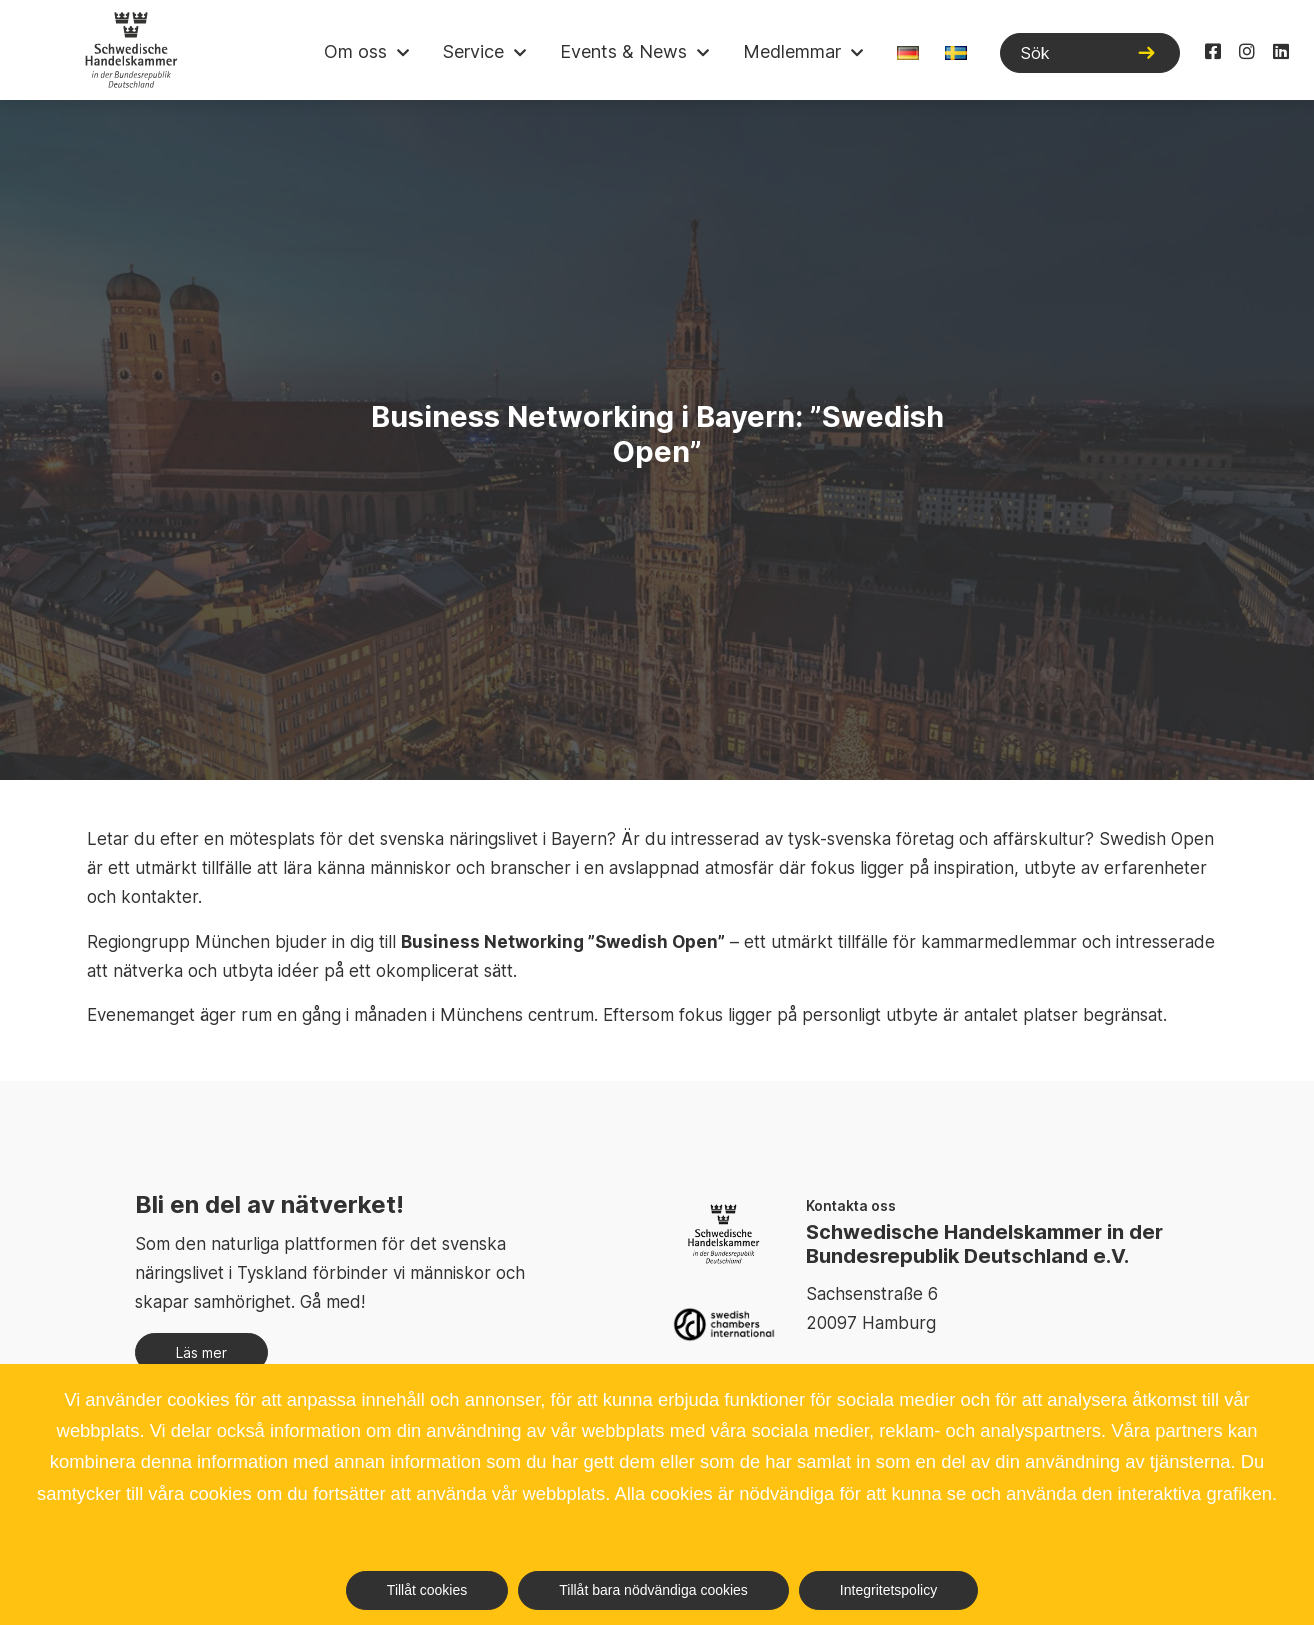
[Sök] (1090, 53)
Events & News (623, 51)
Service (473, 51)
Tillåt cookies (427, 1590)
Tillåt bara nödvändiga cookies (653, 1590)
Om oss (355, 51)
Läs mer (201, 1352)
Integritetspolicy (888, 1590)
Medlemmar (792, 51)
